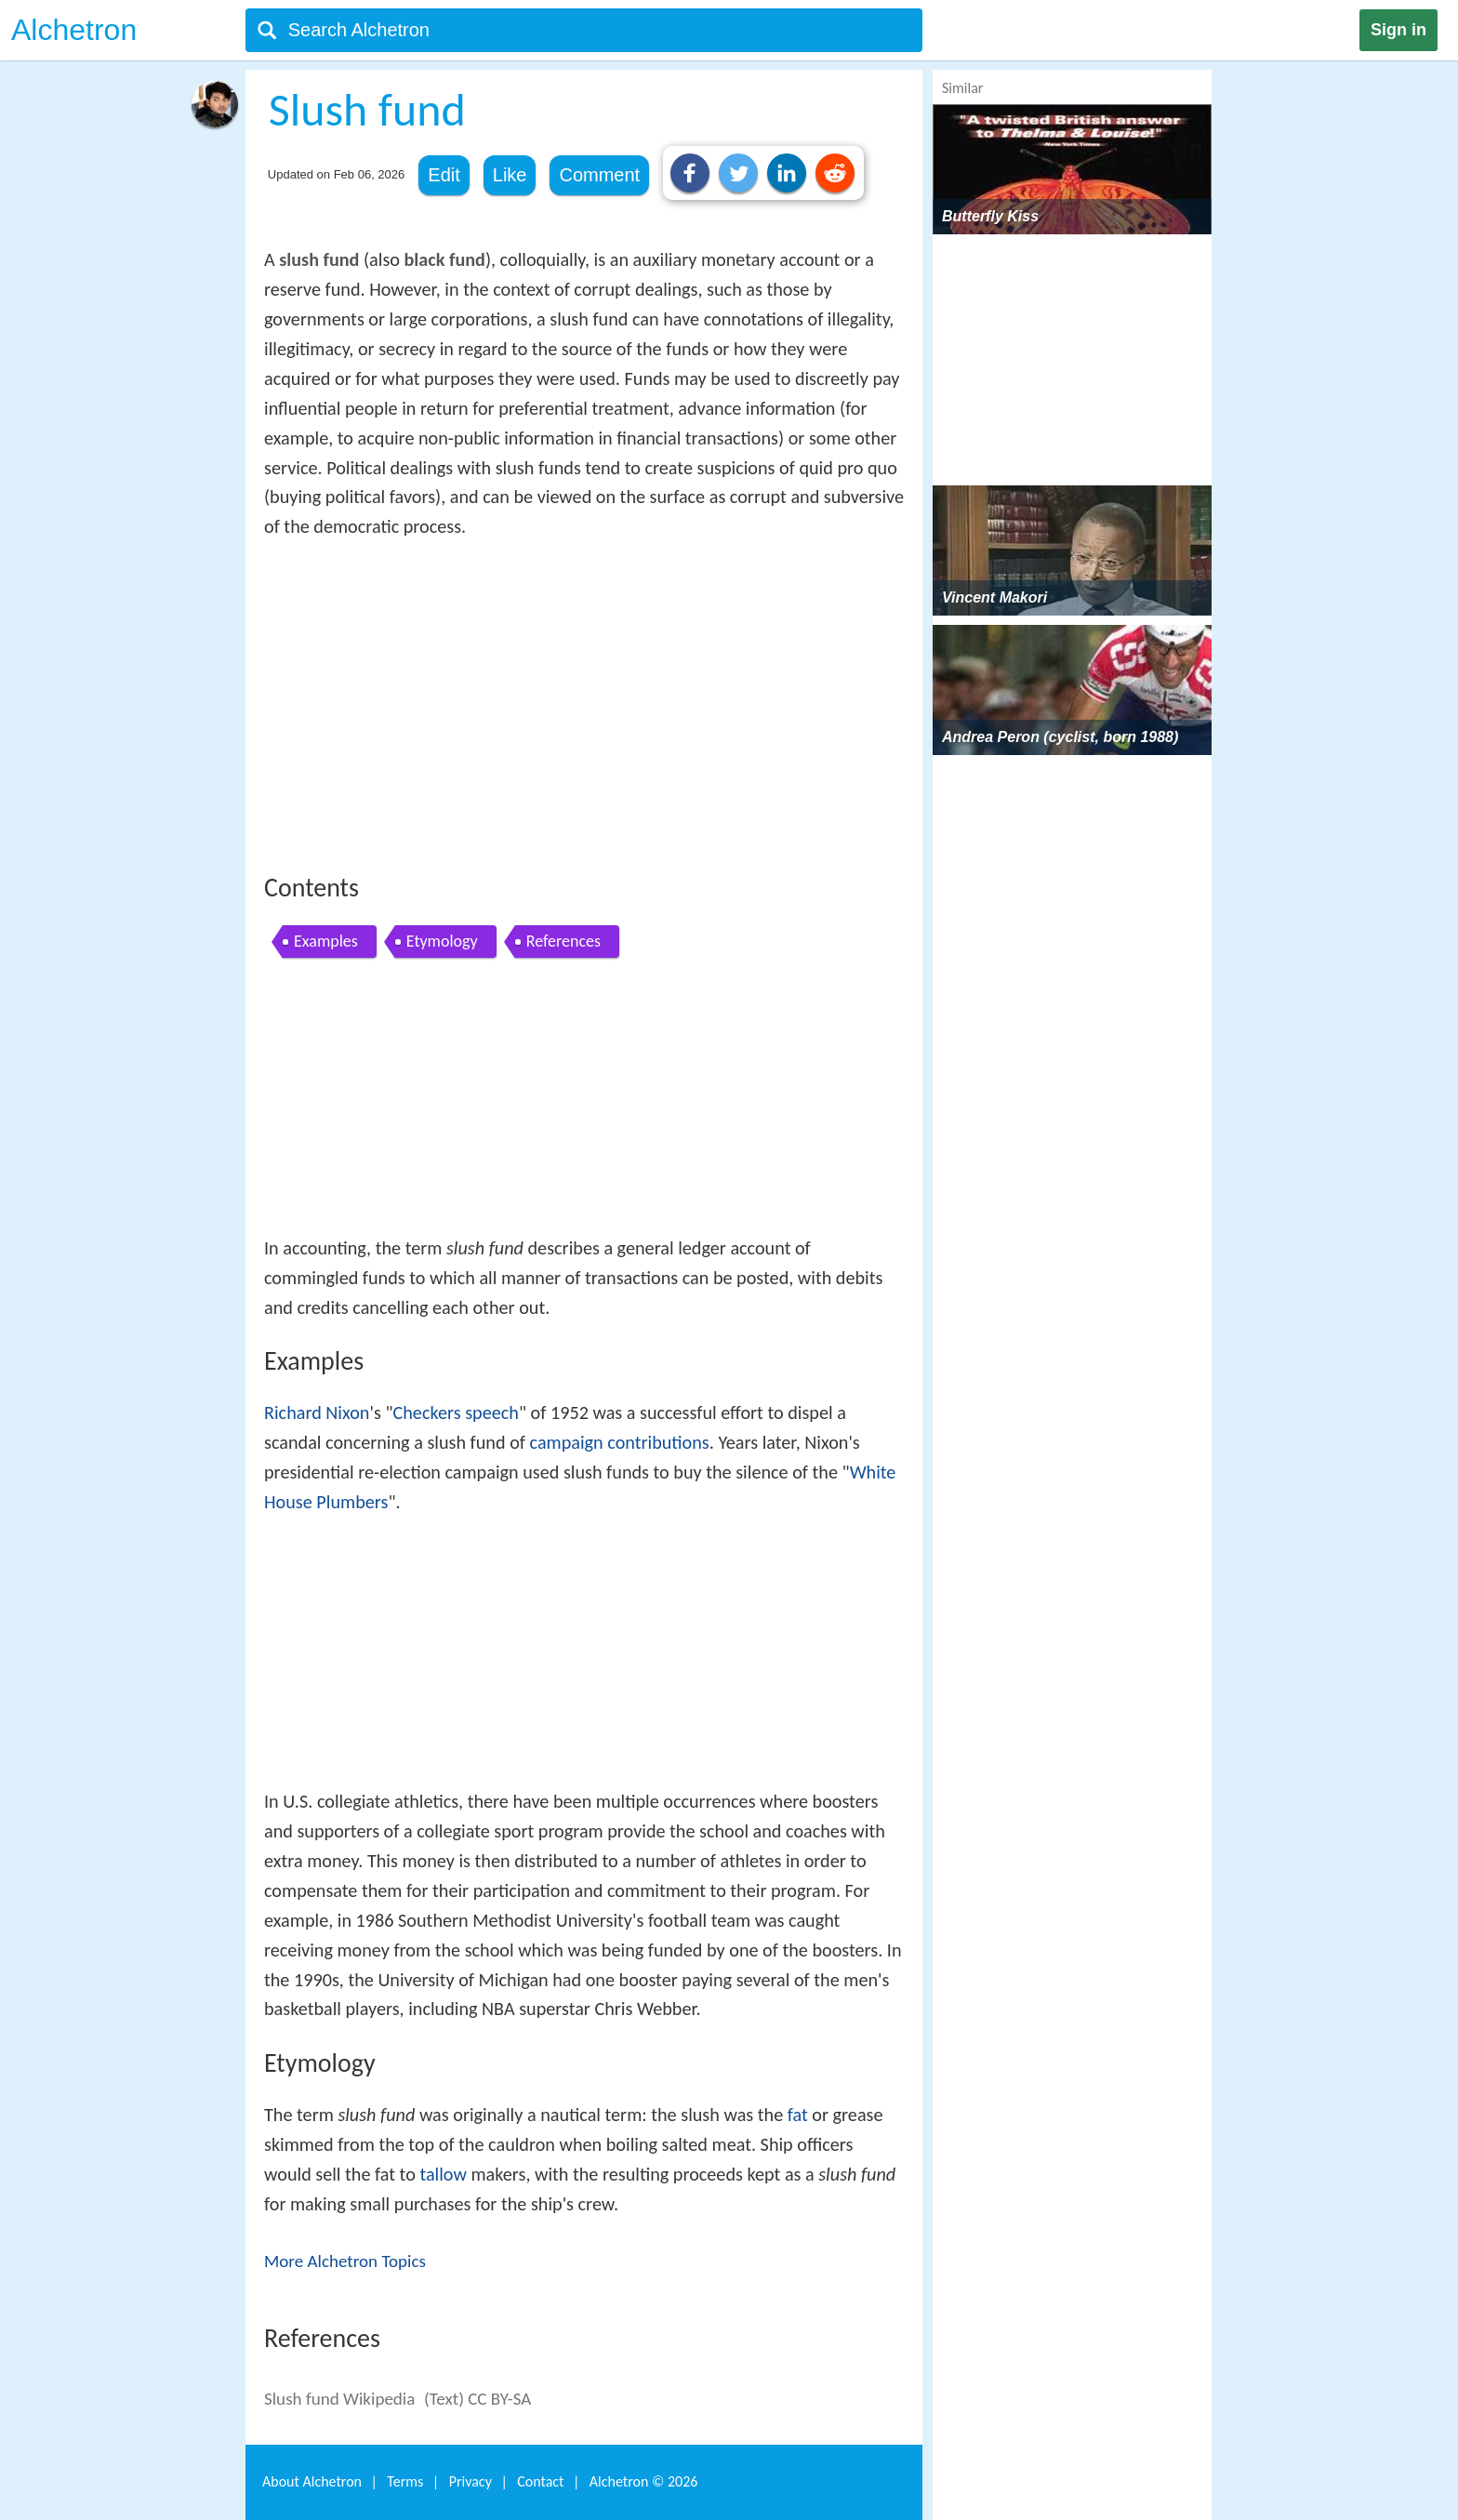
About (312, 2481)
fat (798, 2114)
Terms (405, 2481)
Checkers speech (455, 1412)
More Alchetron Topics (345, 2261)
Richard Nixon (316, 1412)
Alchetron (74, 29)
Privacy (470, 2481)
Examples (326, 941)
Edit (443, 175)
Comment (599, 175)
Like (510, 175)
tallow (442, 2174)
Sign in (1398, 29)
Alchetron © (644, 2481)
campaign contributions (619, 1442)
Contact (540, 2481)
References (563, 941)
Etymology (442, 941)
